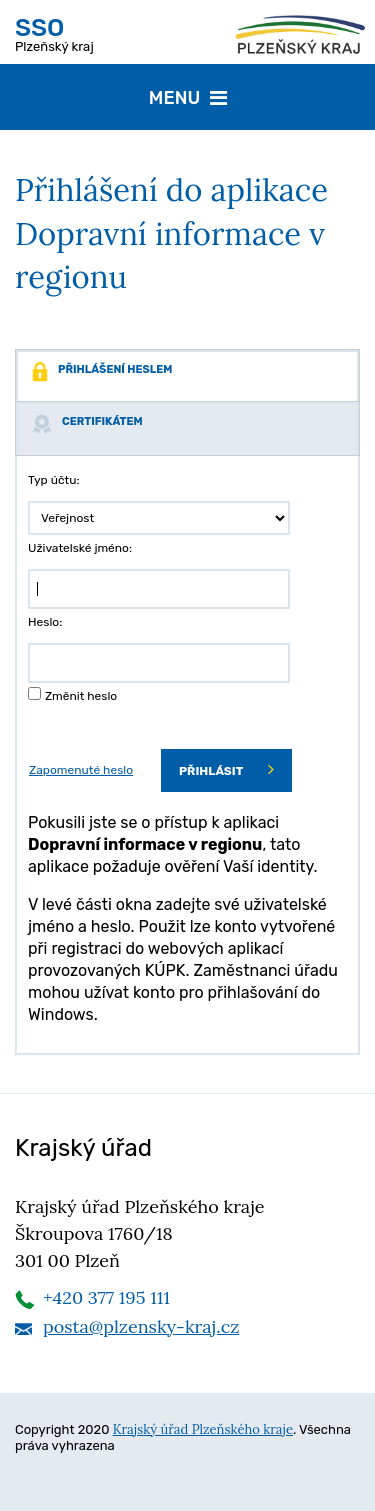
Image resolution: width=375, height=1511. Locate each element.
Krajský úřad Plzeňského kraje (203, 1429)
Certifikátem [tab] (87, 424)
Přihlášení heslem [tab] (102, 372)
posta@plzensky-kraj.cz (141, 1326)
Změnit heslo (81, 696)
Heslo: (45, 622)
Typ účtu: (54, 480)
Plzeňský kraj (54, 33)
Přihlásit (226, 769)
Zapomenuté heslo (81, 770)
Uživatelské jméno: (80, 548)
